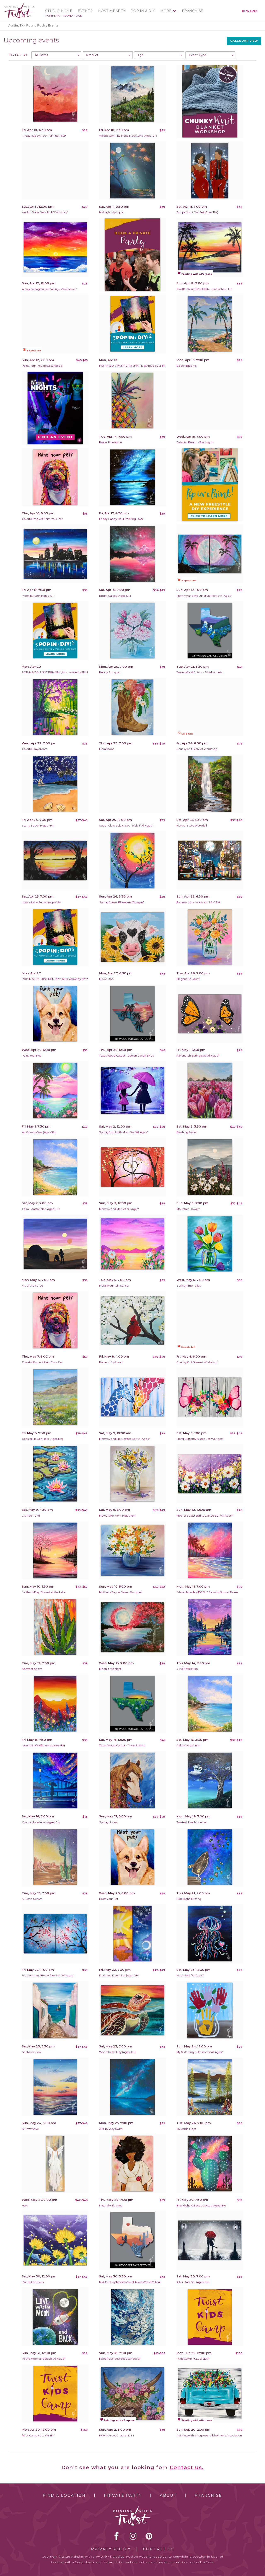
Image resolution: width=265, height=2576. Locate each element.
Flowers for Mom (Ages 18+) (117, 1515)
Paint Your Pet (31, 1055)
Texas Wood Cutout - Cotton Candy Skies (126, 1055)
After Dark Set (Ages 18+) (193, 2282)
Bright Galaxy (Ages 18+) (115, 595)
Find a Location (64, 2495)
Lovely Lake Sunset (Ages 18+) (41, 902)
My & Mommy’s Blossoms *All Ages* (200, 2052)
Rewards (250, 11)
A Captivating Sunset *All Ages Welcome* (49, 289)
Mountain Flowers (188, 1209)
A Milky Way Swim (111, 2128)
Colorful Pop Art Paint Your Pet (42, 519)
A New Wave (30, 2128)
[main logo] (19, 5)
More (166, 11)
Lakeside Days (186, 2128)
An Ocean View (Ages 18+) (39, 1132)
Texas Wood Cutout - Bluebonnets (199, 672)
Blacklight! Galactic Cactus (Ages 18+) (201, 2205)
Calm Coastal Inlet (188, 1745)
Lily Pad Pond (31, 1515)
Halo (25, 2205)
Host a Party (111, 11)
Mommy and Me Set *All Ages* (119, 1209)
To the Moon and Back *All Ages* (43, 2358)
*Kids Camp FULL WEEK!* (193, 2358)
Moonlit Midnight (110, 1668)
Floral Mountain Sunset (114, 1285)
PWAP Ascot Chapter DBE (116, 2435)
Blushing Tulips (186, 1132)
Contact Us (158, 2549)
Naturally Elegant (110, 2205)
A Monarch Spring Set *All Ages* (198, 1055)
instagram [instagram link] (133, 2536)
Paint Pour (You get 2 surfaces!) (42, 365)
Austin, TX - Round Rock (63, 15)
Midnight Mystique (111, 212)
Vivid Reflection (187, 1668)
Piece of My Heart (111, 1362)
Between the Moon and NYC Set (198, 902)
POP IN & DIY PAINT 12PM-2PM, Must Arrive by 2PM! (132, 365)
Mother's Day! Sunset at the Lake (44, 1592)
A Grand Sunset (32, 1898)
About (168, 2495)
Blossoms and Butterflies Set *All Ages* (48, 1975)
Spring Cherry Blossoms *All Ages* (121, 902)
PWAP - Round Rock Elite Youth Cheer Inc (204, 289)
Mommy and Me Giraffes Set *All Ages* (124, 1438)
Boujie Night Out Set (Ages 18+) (197, 212)
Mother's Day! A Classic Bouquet (120, 1592)
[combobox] (56, 55)
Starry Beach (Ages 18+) (37, 825)
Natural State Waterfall (192, 825)
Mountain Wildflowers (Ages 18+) (43, 1745)
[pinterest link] (149, 2536)
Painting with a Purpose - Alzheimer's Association (209, 2435)
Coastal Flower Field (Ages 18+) (42, 1438)
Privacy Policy (111, 2549)
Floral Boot (106, 749)
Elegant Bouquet (188, 979)
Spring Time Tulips (189, 1285)
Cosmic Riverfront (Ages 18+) (41, 1822)
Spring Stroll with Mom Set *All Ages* (123, 1132)
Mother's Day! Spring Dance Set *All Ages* (204, 1515)
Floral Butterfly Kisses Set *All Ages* (200, 1438)
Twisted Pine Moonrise (192, 1822)
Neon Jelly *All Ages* (190, 1975)
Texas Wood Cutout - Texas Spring (122, 1745)
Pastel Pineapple (110, 442)
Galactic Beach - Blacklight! (195, 442)
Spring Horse (108, 1822)
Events (85, 11)
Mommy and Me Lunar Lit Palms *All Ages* (204, 595)
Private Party (123, 2495)
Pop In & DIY (143, 11)
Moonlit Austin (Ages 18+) (38, 595)
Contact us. (187, 2467)
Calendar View (244, 41)
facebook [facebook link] (116, 2536)
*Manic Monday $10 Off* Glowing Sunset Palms (207, 1592)
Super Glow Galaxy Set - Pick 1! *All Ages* (126, 825)
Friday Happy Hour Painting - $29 (44, 135)
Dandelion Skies (33, 2282)
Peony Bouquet (109, 672)
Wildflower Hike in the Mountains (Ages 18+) (128, 135)
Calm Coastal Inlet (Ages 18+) (41, 1209)
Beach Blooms (186, 365)
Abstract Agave (32, 1668)
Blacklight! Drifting (189, 1898)
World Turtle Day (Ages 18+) (117, 2052)
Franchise (192, 11)
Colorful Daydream (34, 749)
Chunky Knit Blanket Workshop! (197, 749)
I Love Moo (106, 979)
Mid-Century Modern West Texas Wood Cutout (130, 2282)
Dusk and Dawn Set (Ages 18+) (119, 1975)
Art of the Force (32, 1285)
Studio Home (58, 11)
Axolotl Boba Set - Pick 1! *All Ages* (45, 212)
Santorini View (31, 2052)
